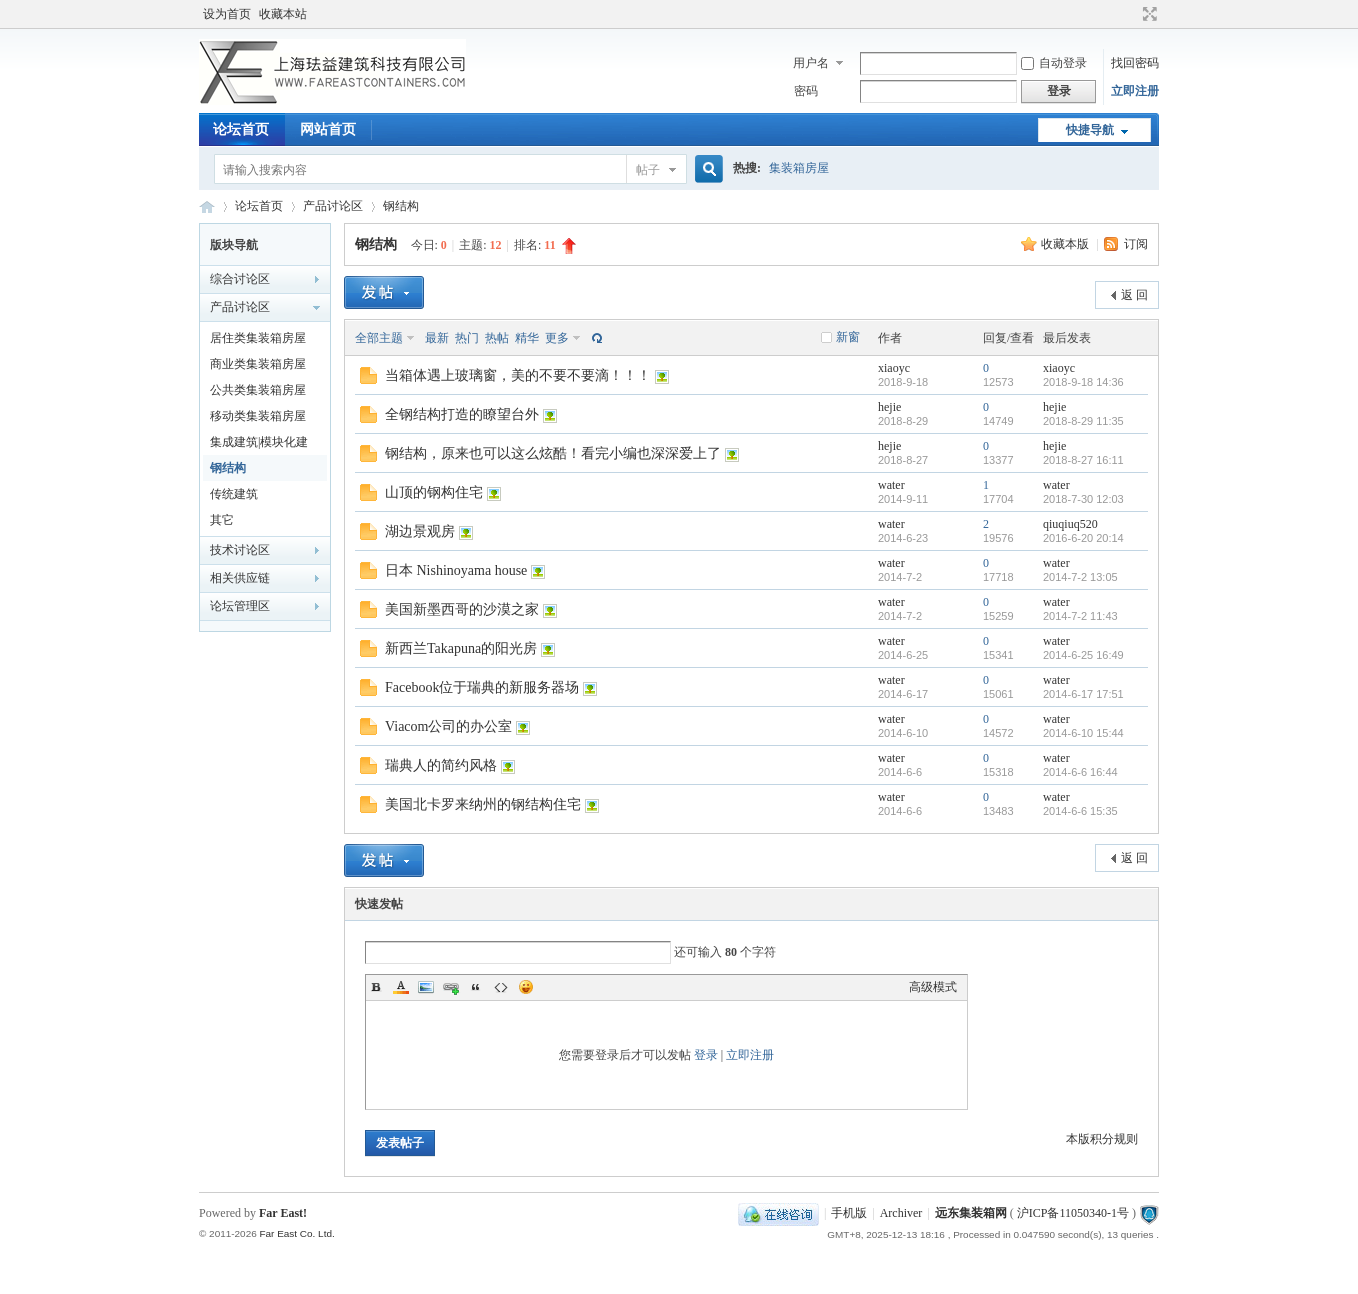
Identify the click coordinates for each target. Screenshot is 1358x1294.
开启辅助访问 (1131, 14)
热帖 (497, 338)
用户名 (811, 63)
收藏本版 (1066, 244)
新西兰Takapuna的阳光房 (461, 648)
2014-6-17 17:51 (1083, 694)
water (891, 485)
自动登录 (1054, 63)
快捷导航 (1090, 130)
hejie (889, 407)
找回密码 (1135, 63)
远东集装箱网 (971, 1213)
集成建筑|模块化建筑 (259, 445)
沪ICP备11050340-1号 (1073, 1213)
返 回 (1134, 295)
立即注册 (1135, 91)
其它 (222, 520)
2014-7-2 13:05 (1080, 577)
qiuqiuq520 (1070, 524)
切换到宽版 (1147, 14)
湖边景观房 (420, 531)
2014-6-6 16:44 (1080, 772)
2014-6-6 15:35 (1080, 811)
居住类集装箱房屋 (258, 338)
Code (501, 987)
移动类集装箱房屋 (258, 416)
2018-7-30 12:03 (1083, 499)
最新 (437, 338)
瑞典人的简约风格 (441, 765)
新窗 (848, 337)
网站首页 (328, 129)
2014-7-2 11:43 (1080, 616)
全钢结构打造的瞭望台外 (462, 414)
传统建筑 (234, 494)
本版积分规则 (1102, 1139)
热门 (467, 338)
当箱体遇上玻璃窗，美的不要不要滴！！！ (518, 375)
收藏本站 (283, 14)
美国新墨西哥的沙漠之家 (462, 609)
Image (426, 987)
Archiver (901, 1213)
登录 (706, 1055)
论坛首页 (241, 129)
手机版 (849, 1213)
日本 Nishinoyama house (456, 570)
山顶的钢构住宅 (434, 492)
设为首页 (227, 14)
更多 (557, 338)
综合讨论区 (240, 279)
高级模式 (933, 987)
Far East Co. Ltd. (296, 1233)
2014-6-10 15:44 (1083, 733)
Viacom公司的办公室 (448, 726)
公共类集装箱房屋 (258, 390)
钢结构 (401, 206)
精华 (527, 338)
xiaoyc (894, 368)
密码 (806, 91)
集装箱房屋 (799, 168)
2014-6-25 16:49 (1083, 655)
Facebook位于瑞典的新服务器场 (482, 687)
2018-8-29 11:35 (1083, 421)
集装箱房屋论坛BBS (207, 206)
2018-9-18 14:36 (1083, 382)
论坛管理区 (240, 606)
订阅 (1136, 244)
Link (451, 987)
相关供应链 (240, 578)
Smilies (526, 987)
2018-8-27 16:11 (1083, 460)
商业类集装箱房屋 (258, 364)
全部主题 (379, 338)
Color (401, 987)
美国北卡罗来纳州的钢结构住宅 (483, 804)
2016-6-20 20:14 (1083, 538)
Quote (476, 987)
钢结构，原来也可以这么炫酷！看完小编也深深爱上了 (553, 453)
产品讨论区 (333, 206)
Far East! (283, 1213)
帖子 (648, 170)
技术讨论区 (240, 550)
